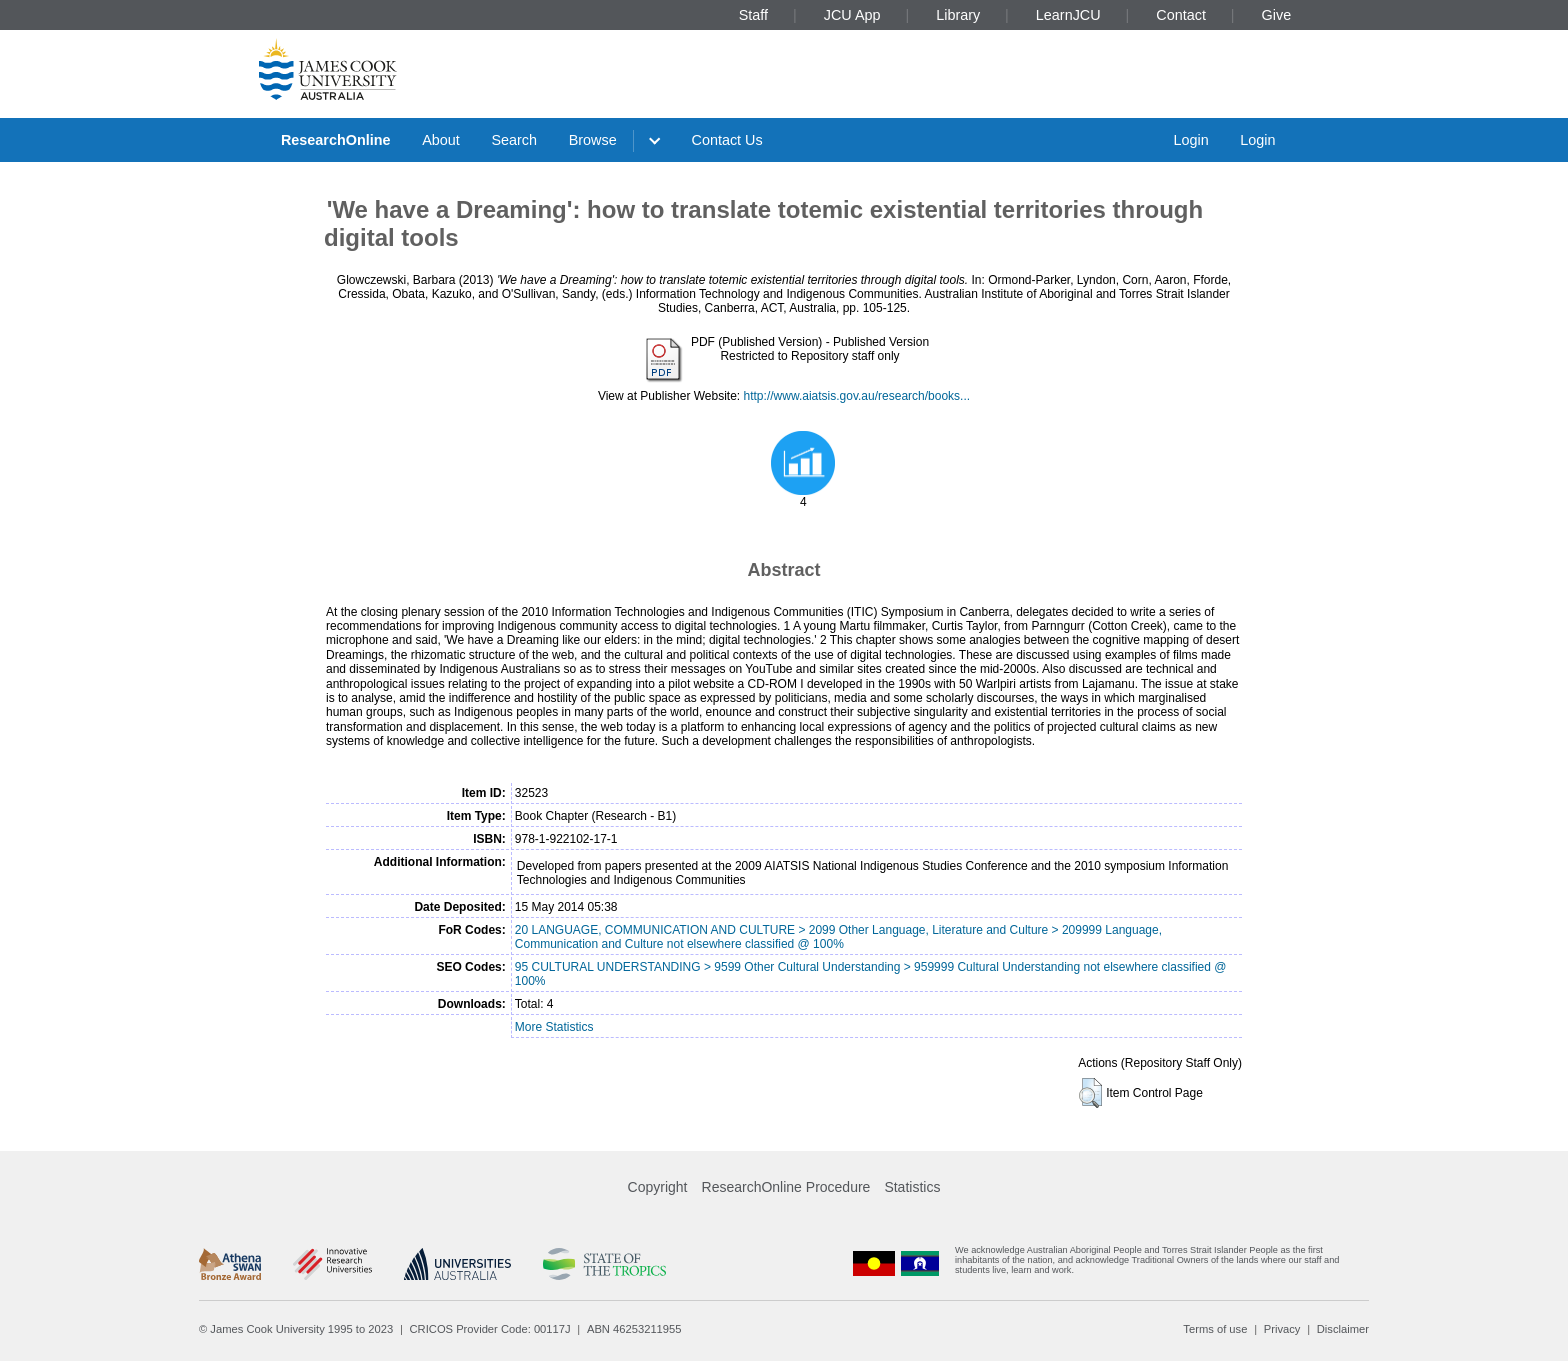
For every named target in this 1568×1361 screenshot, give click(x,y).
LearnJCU (1068, 15)
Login (1190, 140)
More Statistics (554, 1027)
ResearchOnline (336, 140)
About (441, 140)
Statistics (912, 1187)
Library (958, 15)
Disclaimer (1343, 1329)
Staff (753, 15)
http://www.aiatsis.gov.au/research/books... (857, 396)
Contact (1181, 15)
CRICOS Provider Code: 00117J (490, 1329)
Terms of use (1215, 1329)
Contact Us (727, 140)
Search (514, 140)
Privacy (1282, 1329)
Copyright (658, 1187)
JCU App (852, 15)
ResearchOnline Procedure (786, 1187)
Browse (593, 140)
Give (1277, 15)
